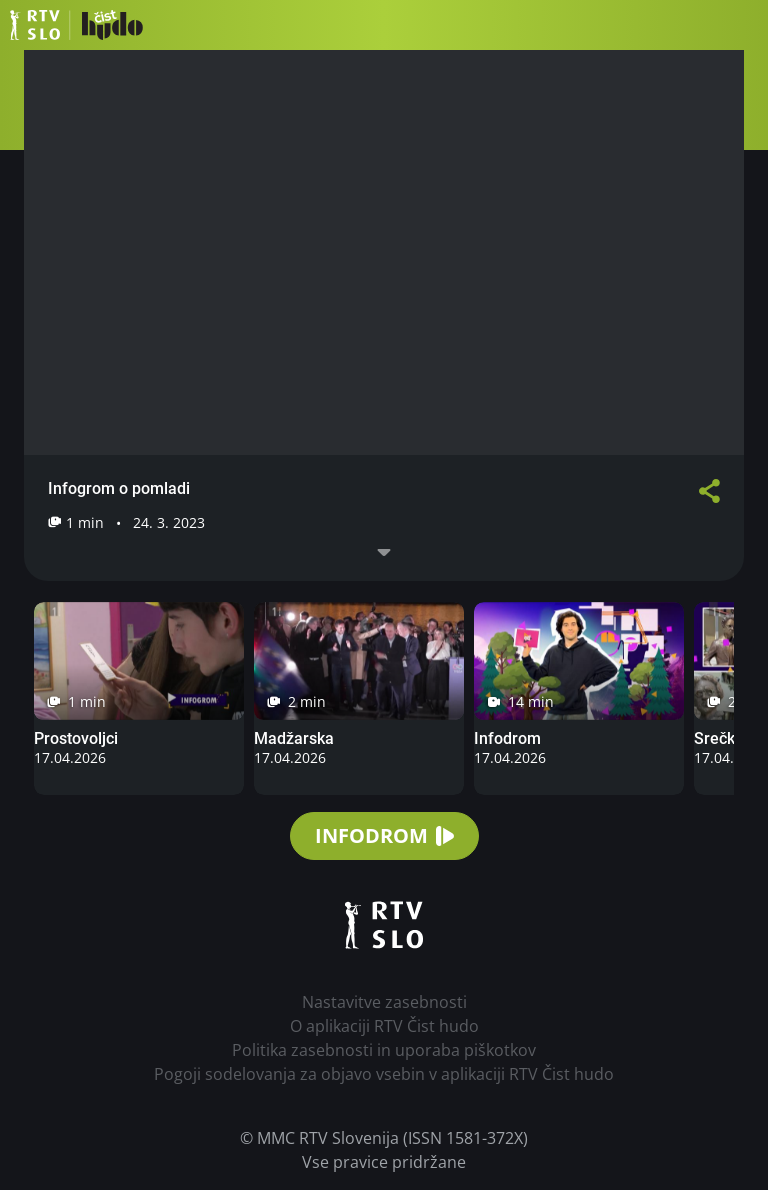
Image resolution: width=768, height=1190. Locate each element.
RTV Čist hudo (76, 25)
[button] (743, 25)
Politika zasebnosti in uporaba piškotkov (384, 1050)
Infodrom (507, 738)
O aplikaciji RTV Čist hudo (384, 1026)
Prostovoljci (76, 738)
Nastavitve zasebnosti (384, 1002)
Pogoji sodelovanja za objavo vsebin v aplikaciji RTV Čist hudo (384, 1074)
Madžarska (294, 738)
